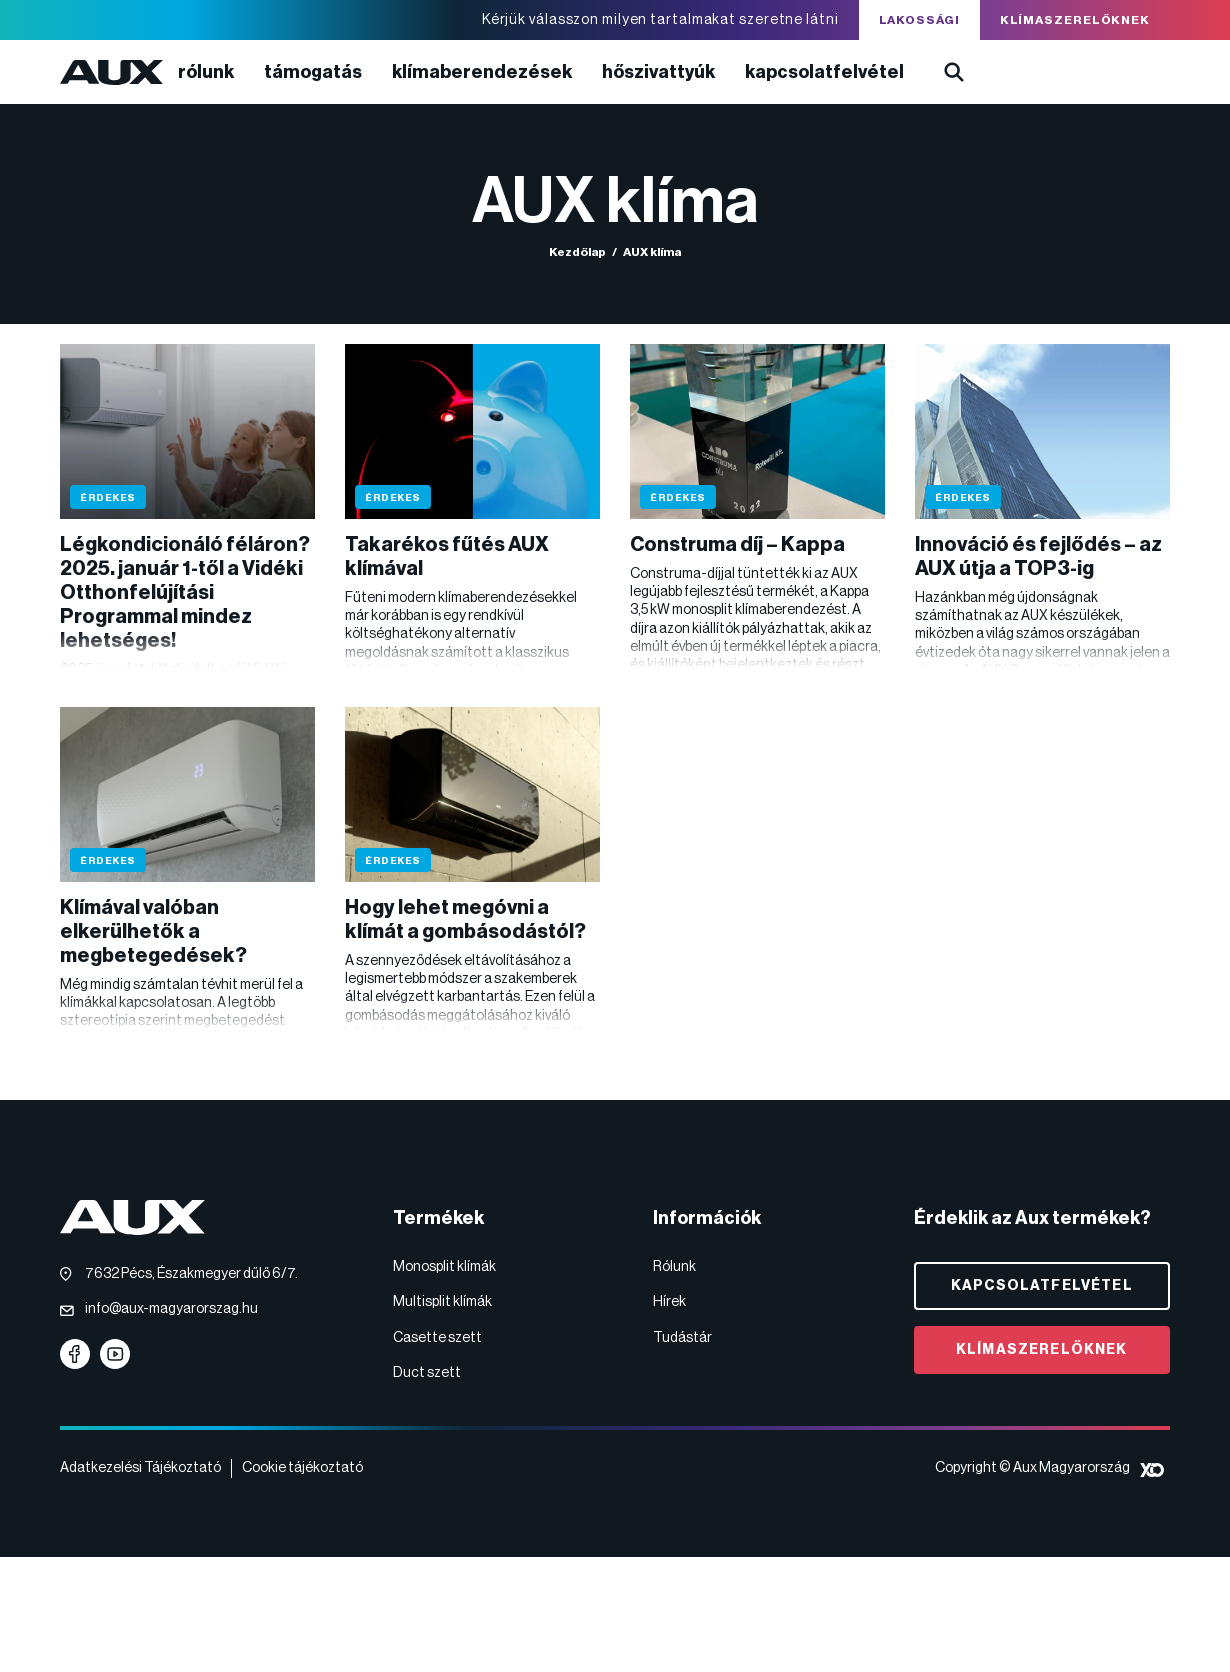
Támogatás (313, 72)
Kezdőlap (577, 252)
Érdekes (108, 498)
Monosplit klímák (444, 1267)
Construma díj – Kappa (737, 545)
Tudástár (682, 1338)
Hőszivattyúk (658, 72)
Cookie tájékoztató (302, 1468)
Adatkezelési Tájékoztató (140, 1468)
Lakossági (919, 20)
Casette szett (437, 1338)
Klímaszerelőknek (1075, 20)
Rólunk (206, 72)
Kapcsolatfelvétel (824, 72)
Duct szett (427, 1373)
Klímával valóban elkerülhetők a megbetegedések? (153, 932)
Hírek (669, 1302)
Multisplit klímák (442, 1302)
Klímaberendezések (482, 72)
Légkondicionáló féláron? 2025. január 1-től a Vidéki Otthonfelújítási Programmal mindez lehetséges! (185, 593)
